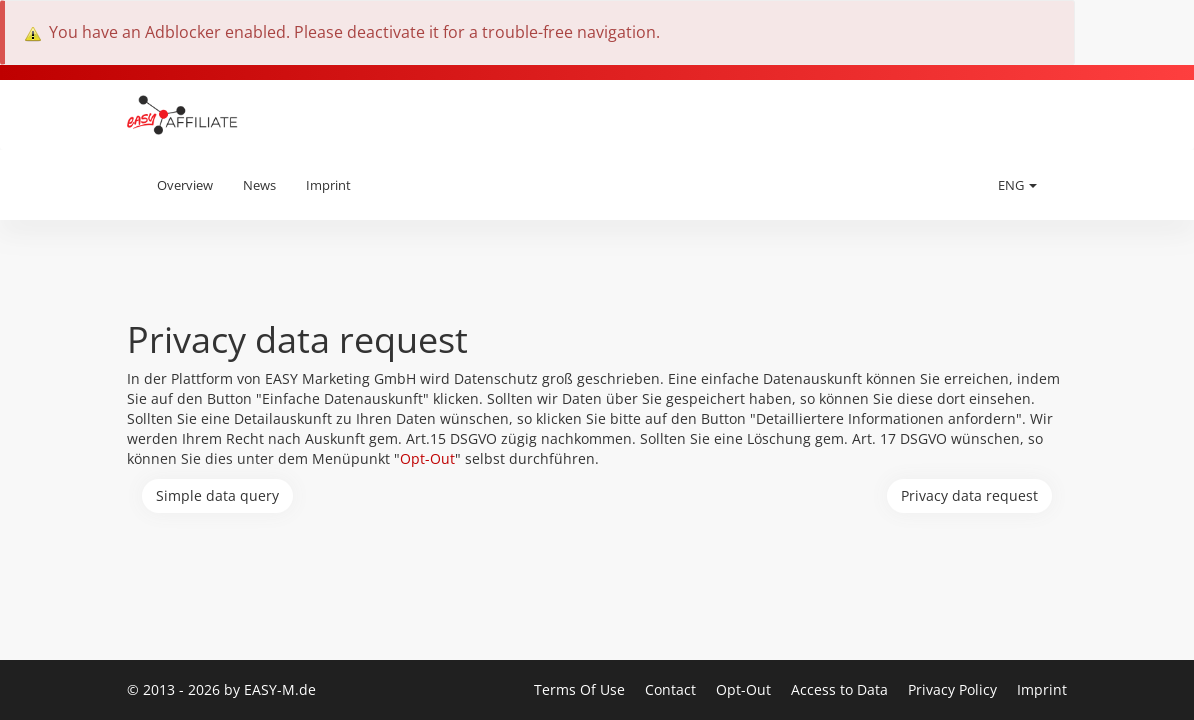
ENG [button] (1017, 185)
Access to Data (841, 689)
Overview (185, 185)
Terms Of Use (581, 689)
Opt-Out (427, 458)
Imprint (328, 185)
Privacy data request (969, 495)
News (259, 185)
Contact (672, 689)
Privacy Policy (954, 689)
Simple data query (217, 495)
